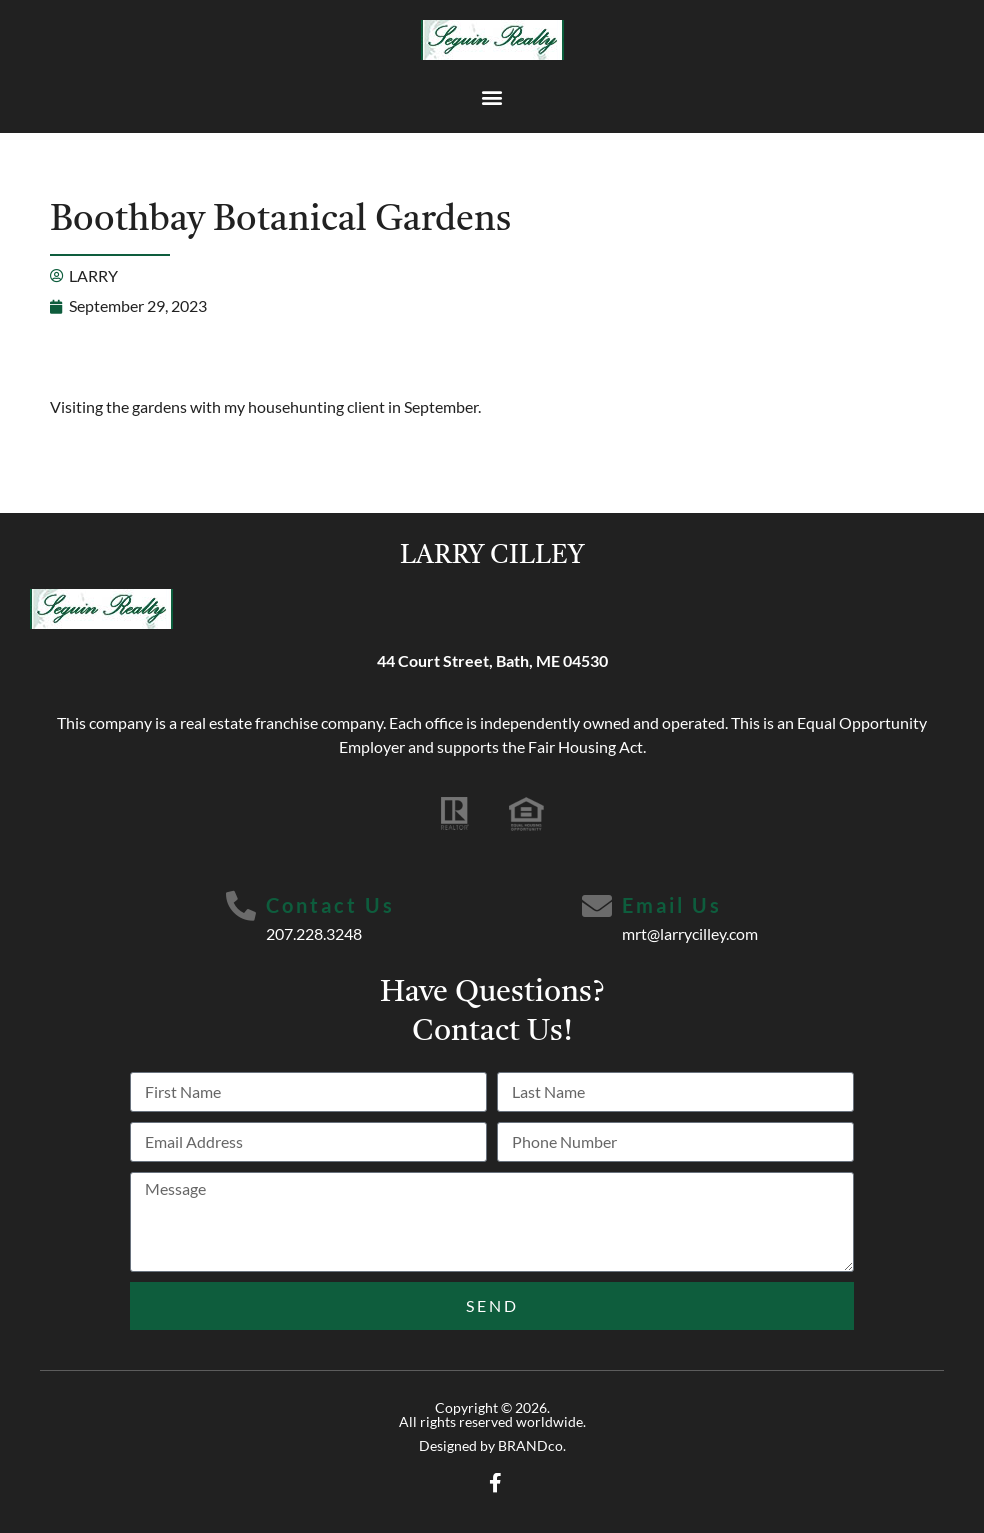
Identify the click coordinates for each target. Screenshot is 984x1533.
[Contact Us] (241, 906)
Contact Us (330, 905)
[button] (492, 96)
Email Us (672, 905)
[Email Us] (597, 906)
